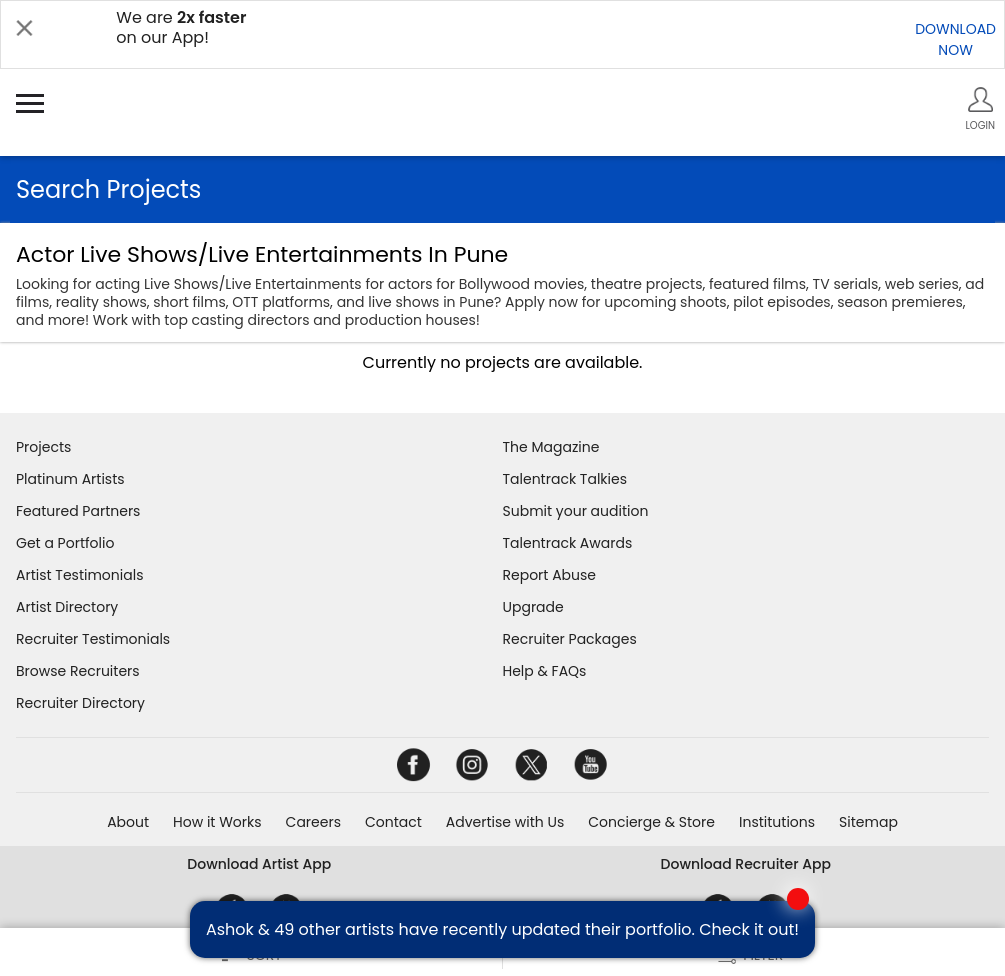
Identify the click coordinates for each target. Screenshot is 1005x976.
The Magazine (551, 447)
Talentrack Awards (568, 543)
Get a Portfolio (65, 543)
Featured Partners (78, 511)
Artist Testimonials (79, 575)
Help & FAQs (545, 671)
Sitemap (868, 822)
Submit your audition (576, 511)
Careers (313, 822)
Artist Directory (67, 607)
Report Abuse (550, 575)
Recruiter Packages (570, 639)
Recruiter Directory (80, 703)
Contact (393, 822)
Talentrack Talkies (565, 479)
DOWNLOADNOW (955, 39)
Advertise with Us (505, 822)
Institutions (777, 822)
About (128, 822)
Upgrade (533, 607)
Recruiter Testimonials (93, 639)
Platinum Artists (70, 479)
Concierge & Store (651, 822)
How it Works (217, 822)
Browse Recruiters (78, 671)
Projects (43, 447)
